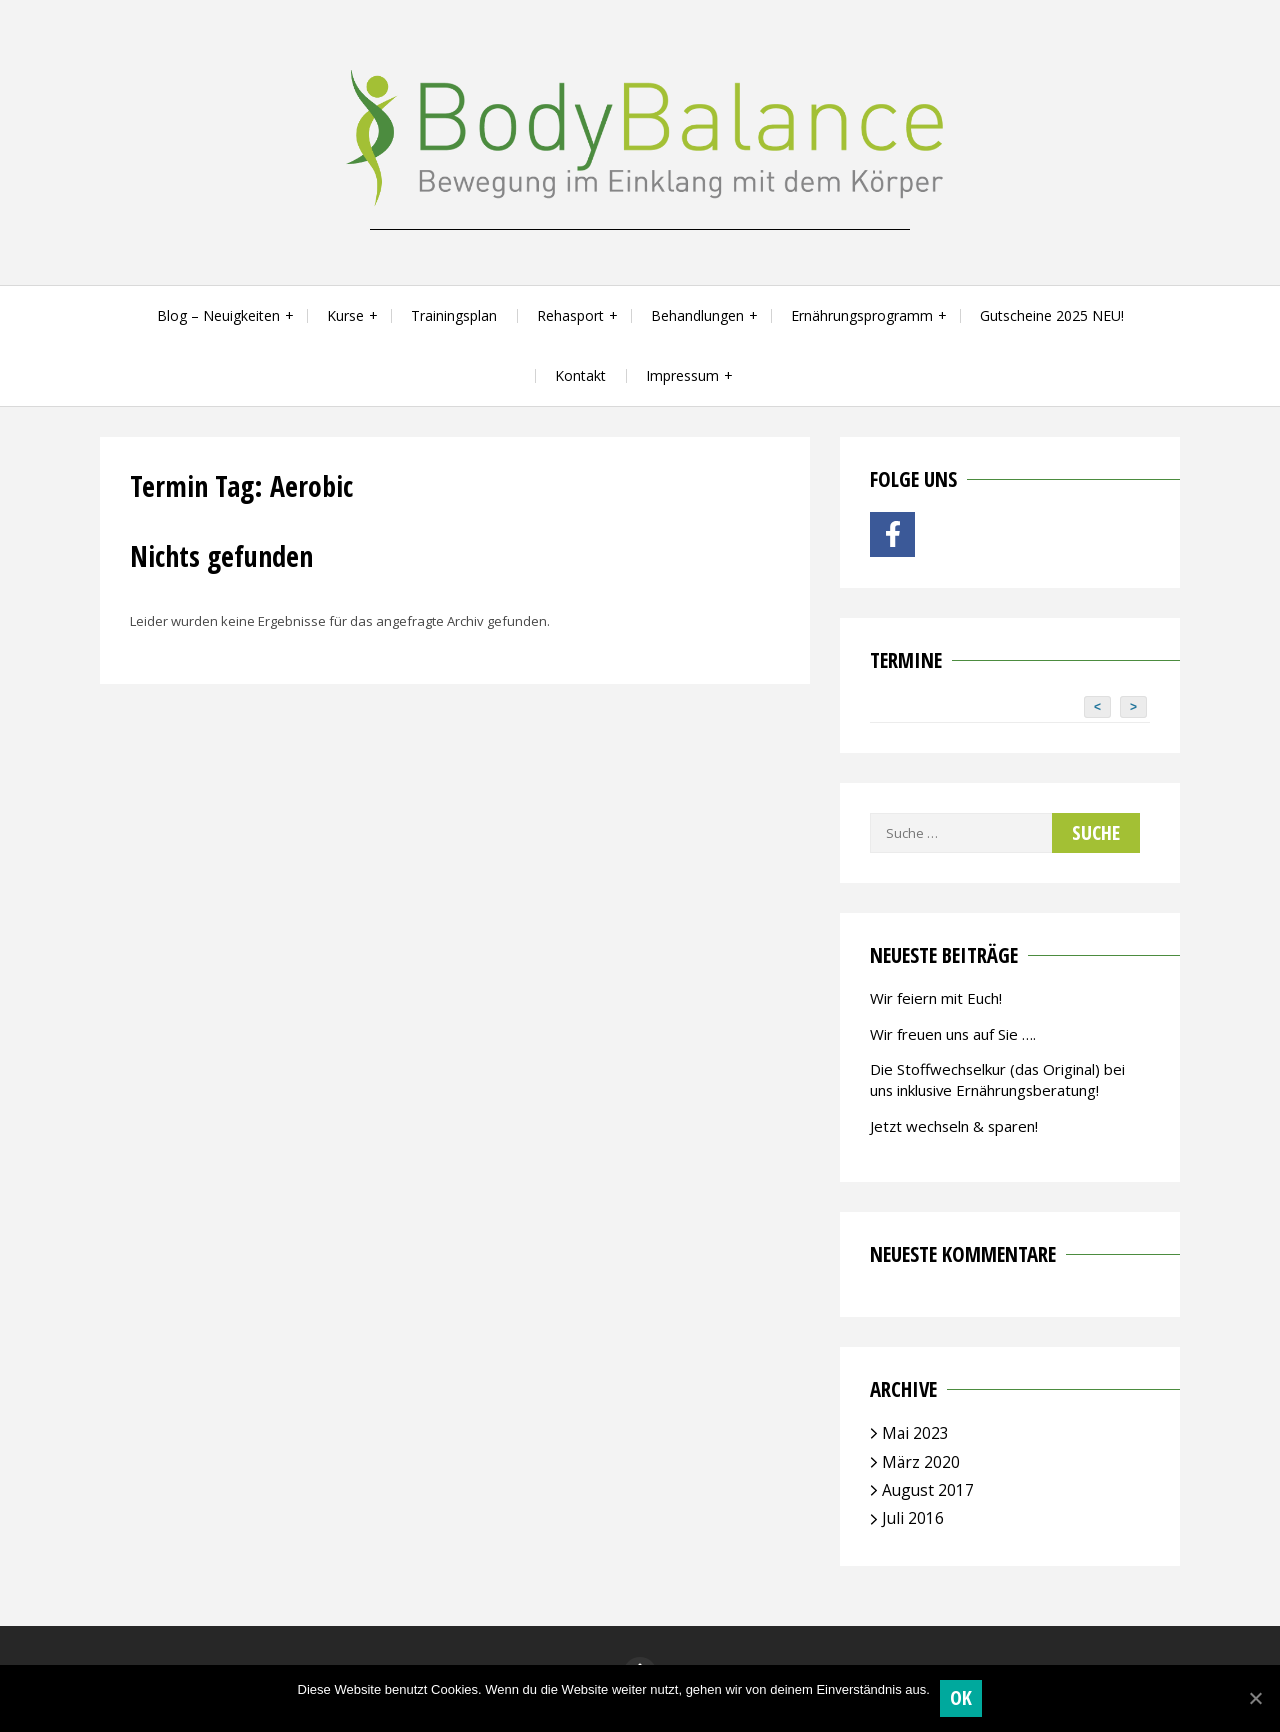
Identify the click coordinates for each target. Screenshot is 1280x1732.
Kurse (345, 315)
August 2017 (928, 1490)
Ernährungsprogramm (862, 315)
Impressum (682, 375)
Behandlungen (697, 315)
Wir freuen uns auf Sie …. (953, 1034)
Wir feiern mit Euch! (936, 998)
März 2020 (921, 1462)
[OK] (1255, 1698)
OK (961, 1697)
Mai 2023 (915, 1433)
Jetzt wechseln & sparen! (954, 1126)
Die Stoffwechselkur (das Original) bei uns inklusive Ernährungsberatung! (997, 1079)
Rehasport (570, 315)
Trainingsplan (454, 315)
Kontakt (580, 375)
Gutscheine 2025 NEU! (1052, 315)
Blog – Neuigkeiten (218, 315)
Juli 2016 (913, 1518)
